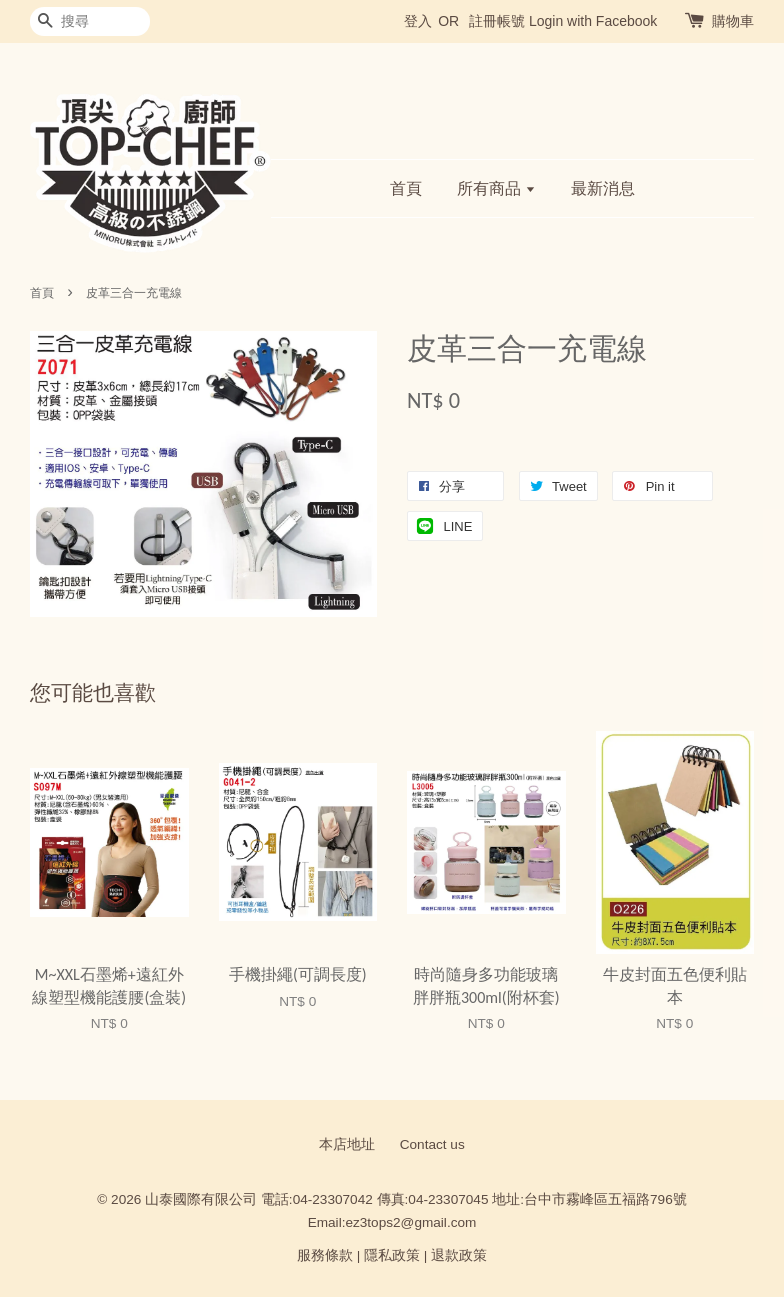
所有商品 (496, 188)
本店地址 (347, 1144)
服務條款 (325, 1255)
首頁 (406, 188)
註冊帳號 (497, 21)
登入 (418, 21)
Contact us (432, 1144)
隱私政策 (392, 1255)
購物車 (733, 21)
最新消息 (603, 188)
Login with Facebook (593, 21)
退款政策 (459, 1255)
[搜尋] (90, 21)
